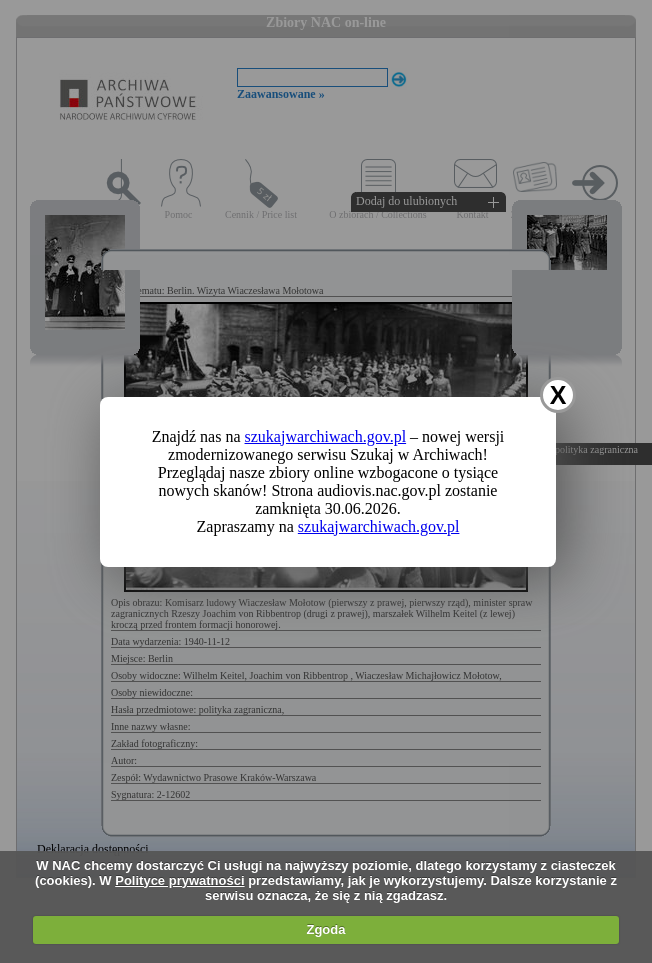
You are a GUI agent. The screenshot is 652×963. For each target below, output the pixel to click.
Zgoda (325, 929)
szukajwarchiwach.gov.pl (326, 436)
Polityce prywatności (179, 880)
